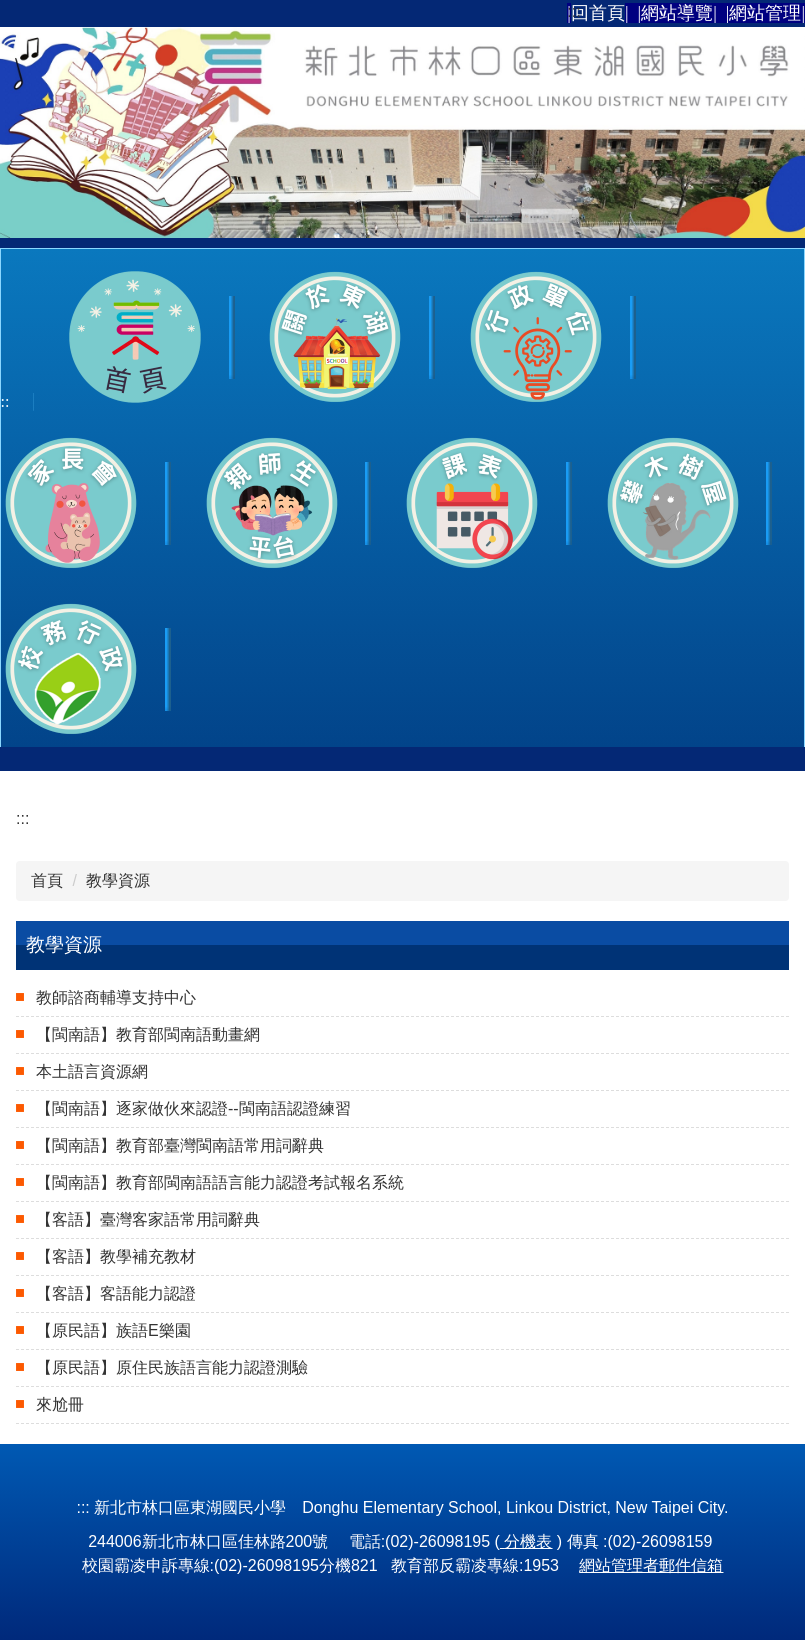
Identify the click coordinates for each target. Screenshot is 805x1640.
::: (573, 11)
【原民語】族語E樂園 (113, 1330)
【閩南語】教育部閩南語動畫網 (148, 1034)
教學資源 (118, 880)
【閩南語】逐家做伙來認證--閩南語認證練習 (193, 1108)
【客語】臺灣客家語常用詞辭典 (148, 1219)
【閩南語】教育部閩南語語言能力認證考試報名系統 (220, 1182)
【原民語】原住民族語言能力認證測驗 (172, 1367)
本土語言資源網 (92, 1071)
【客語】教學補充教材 (116, 1256)
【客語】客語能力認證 (116, 1293)
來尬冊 (60, 1404)
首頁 (47, 880)
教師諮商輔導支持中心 (116, 997)
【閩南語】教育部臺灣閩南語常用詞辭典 (180, 1145)
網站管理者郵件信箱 (651, 1565)
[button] (335, 337)
